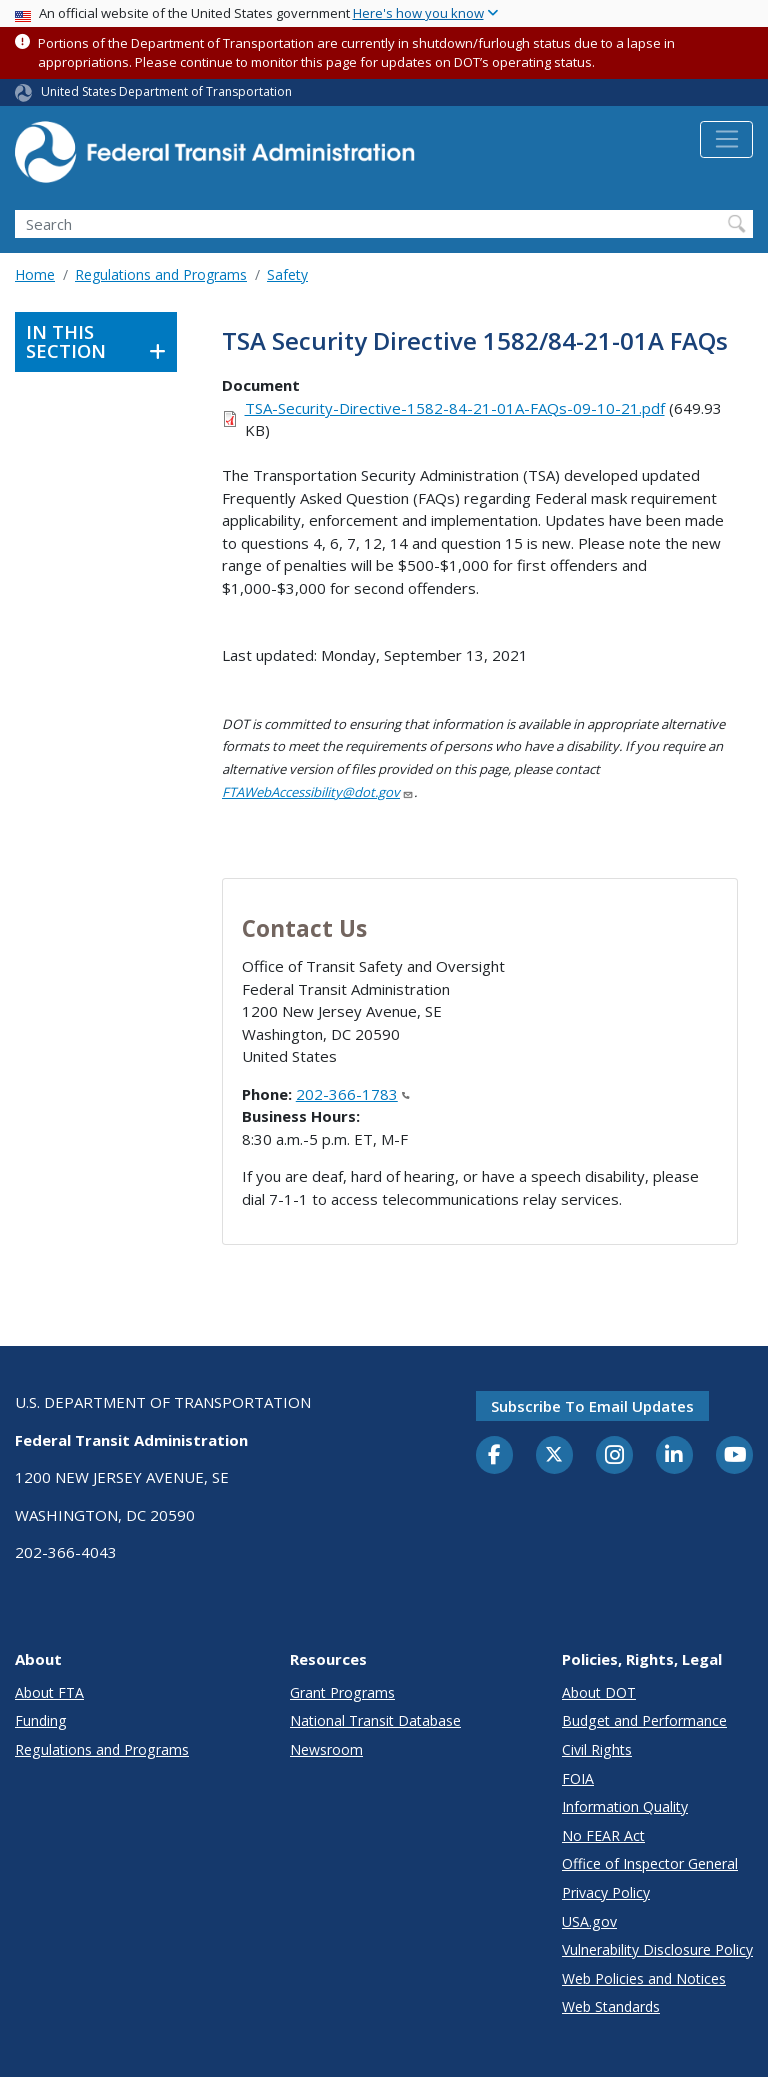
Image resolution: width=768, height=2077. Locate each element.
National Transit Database (375, 1720)
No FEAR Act (603, 1835)
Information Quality (625, 1806)
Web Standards (611, 2006)
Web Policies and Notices (644, 1978)
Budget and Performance (644, 1720)
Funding (41, 1720)
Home (35, 274)
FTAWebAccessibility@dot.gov (318, 792)
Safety (287, 274)
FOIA (578, 1778)
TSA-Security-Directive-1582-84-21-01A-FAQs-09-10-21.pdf (455, 408)
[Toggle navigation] (726, 140)
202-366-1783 (353, 1094)
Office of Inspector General (650, 1863)
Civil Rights (597, 1749)
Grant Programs (342, 1692)
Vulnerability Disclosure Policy (657, 1949)
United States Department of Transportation (166, 91)
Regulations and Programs (161, 274)
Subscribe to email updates (592, 1406)
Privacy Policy (606, 1892)
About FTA (49, 1692)
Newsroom (326, 1749)
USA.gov (589, 1921)
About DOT (599, 1692)
